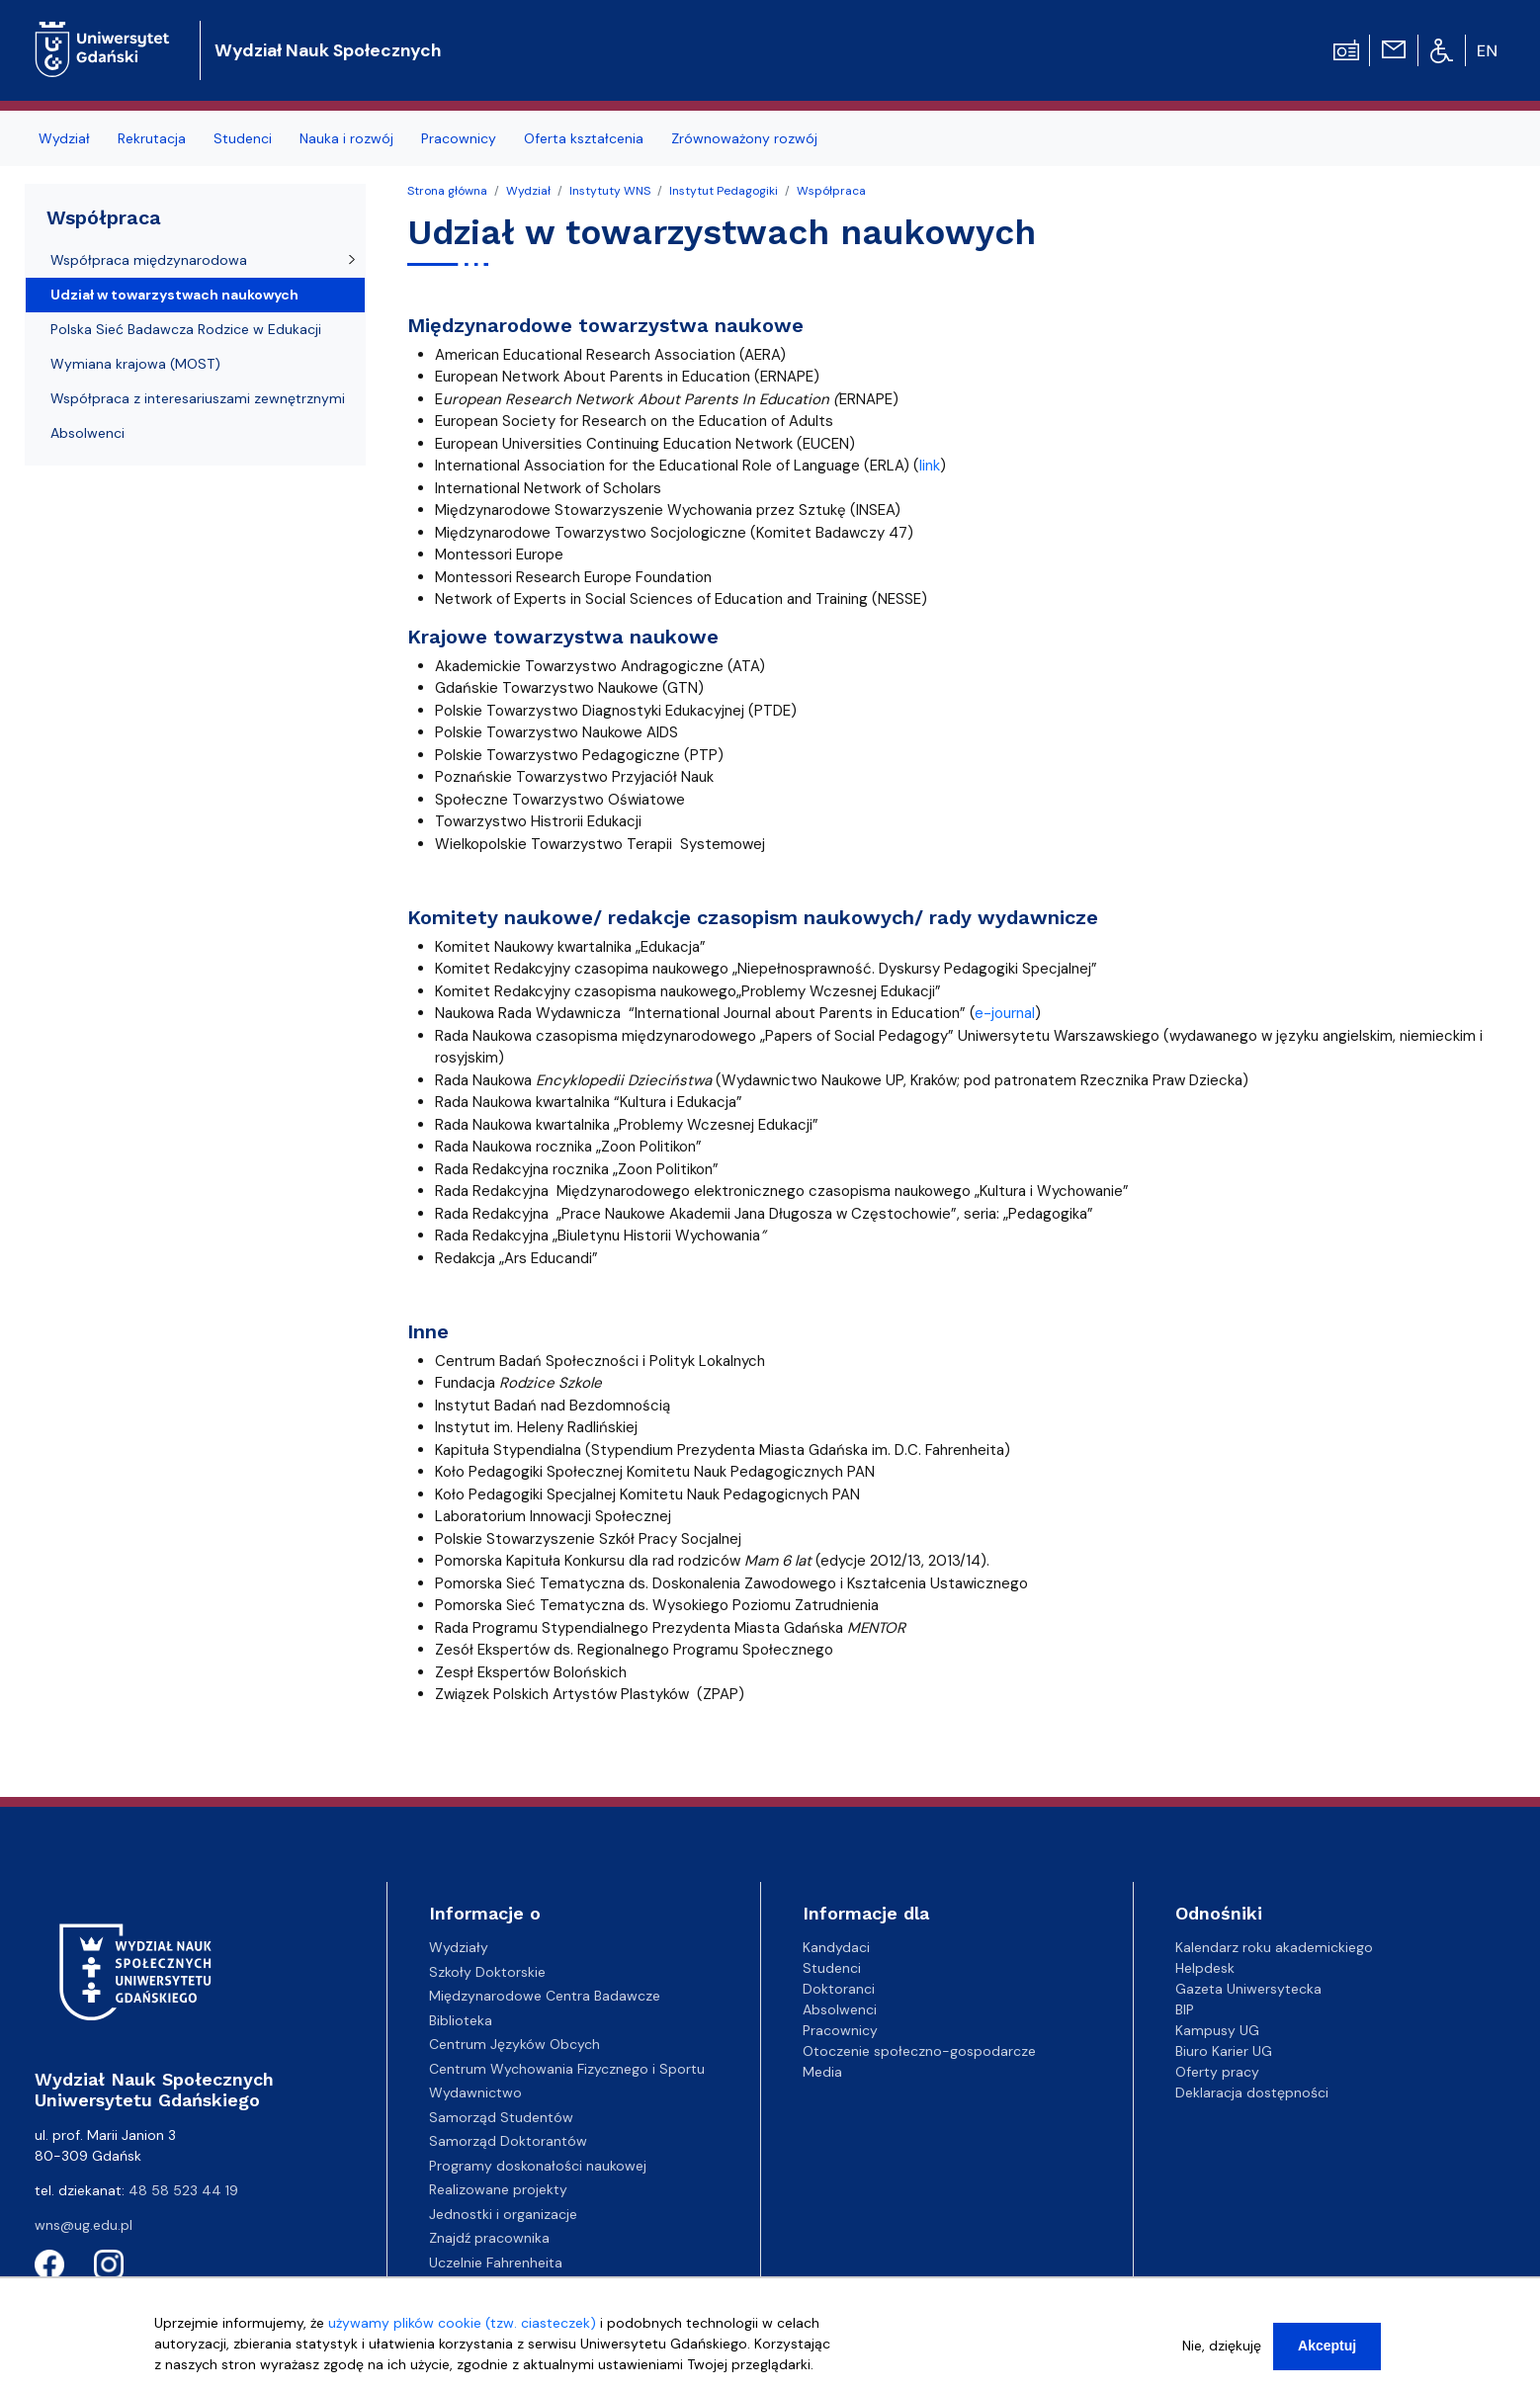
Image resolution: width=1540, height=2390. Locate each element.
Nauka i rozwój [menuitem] (346, 138)
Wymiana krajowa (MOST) (135, 364)
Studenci (832, 1968)
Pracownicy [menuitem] (458, 138)
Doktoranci (839, 1989)
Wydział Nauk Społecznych (327, 50)
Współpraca (831, 191)
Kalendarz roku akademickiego (1274, 1947)
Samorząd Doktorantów (508, 2141)
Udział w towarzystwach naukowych (174, 294)
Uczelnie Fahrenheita (495, 2262)
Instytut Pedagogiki (723, 191)
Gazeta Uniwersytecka (1248, 1989)
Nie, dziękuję (1221, 2350)
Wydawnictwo (475, 2092)
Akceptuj (1327, 2350)
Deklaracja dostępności (1251, 2092)
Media (822, 2072)
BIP (1184, 2009)
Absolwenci (87, 433)
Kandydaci (836, 1947)
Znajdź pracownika (489, 2238)
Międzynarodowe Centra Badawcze (544, 1996)
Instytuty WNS (609, 191)
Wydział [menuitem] (64, 138)
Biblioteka (460, 2020)
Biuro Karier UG (1223, 2051)
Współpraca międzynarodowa (148, 260)
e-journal (1005, 1013)
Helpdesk (1205, 1968)
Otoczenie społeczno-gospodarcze (919, 2051)
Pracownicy (840, 2030)
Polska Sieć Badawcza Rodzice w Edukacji (185, 329)
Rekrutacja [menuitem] (152, 138)
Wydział (528, 191)
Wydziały (458, 1947)
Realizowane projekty (498, 2189)
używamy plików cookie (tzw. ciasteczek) (462, 2328)
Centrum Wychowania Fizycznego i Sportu (567, 2069)
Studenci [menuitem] (243, 138)
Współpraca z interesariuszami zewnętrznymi (197, 398)
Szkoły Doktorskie (487, 1972)
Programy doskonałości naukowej (537, 2166)
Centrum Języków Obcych (514, 2044)
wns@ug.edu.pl (83, 2225)
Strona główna (447, 191)
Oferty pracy (1217, 2072)
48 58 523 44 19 (183, 2190)
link (929, 465)
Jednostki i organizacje (503, 2214)
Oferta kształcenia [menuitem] (583, 138)
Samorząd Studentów (501, 2117)
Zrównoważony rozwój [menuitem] (744, 138)
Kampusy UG (1217, 2030)
